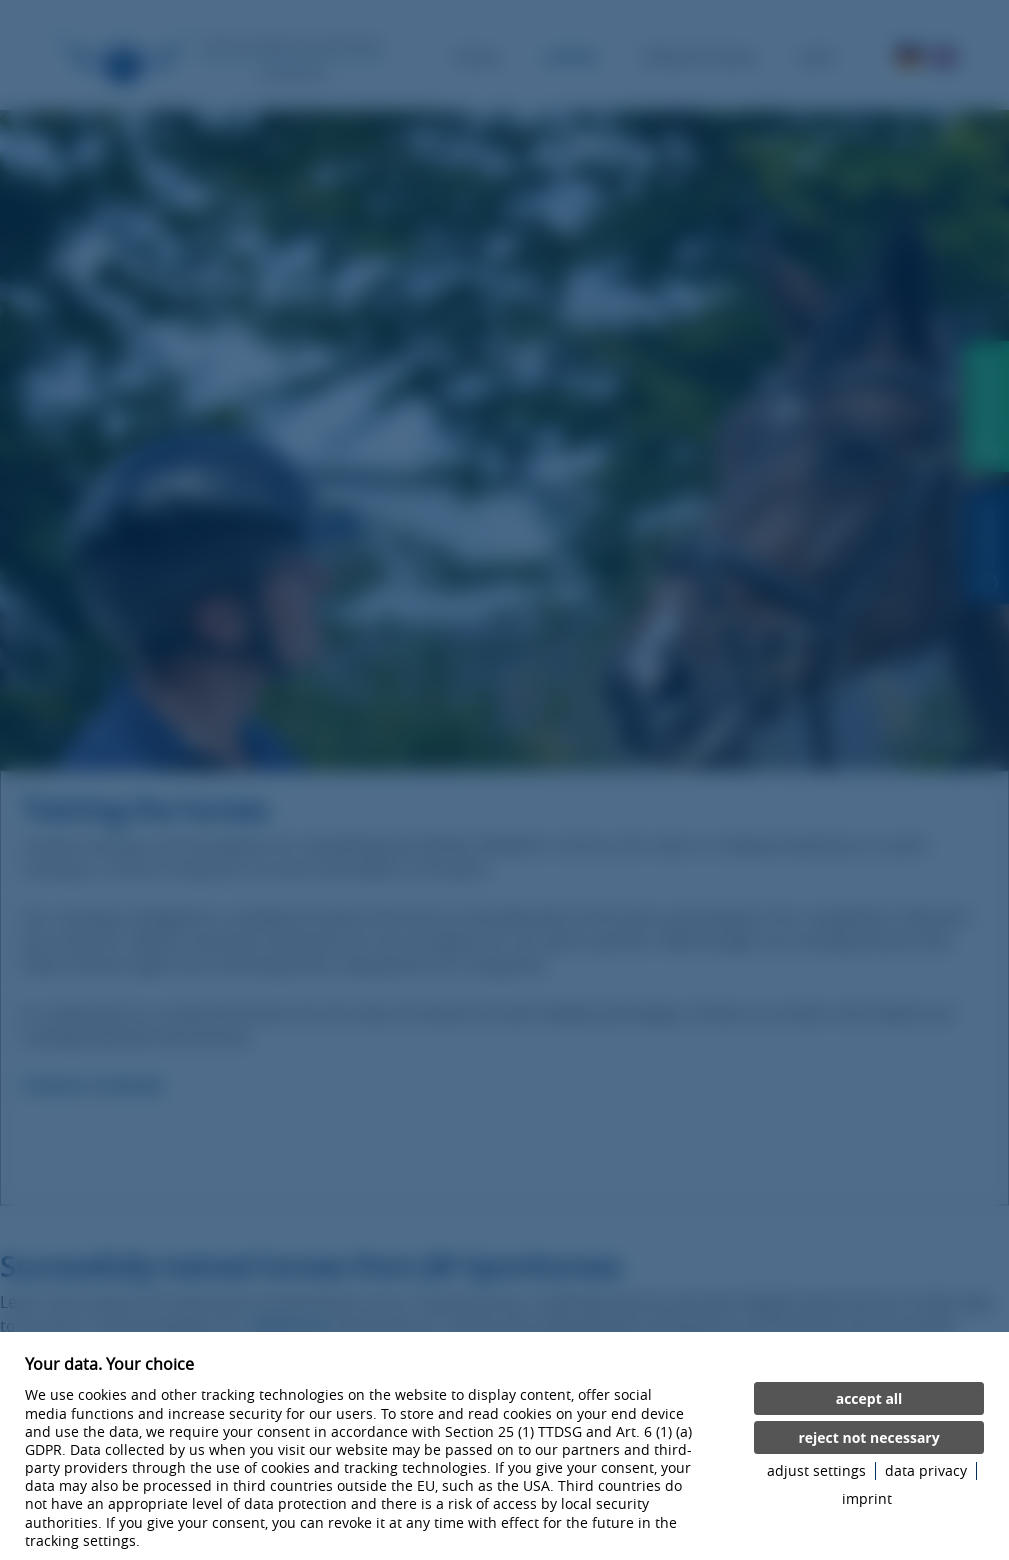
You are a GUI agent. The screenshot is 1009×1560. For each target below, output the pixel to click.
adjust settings (816, 1471)
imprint (867, 1499)
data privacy (926, 1471)
